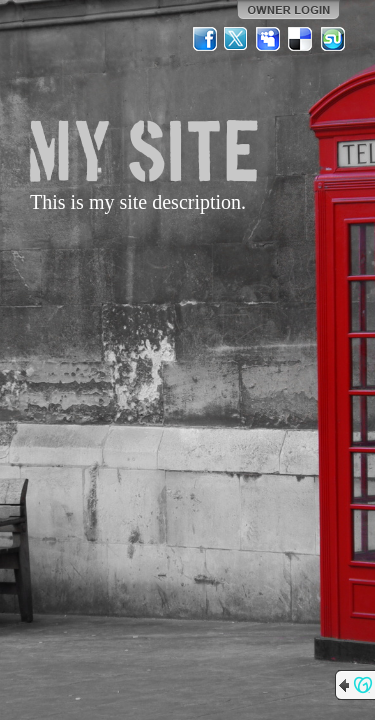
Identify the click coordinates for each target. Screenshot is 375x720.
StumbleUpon (333, 39)
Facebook (205, 39)
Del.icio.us (301, 39)
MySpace (269, 39)
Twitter (237, 39)
